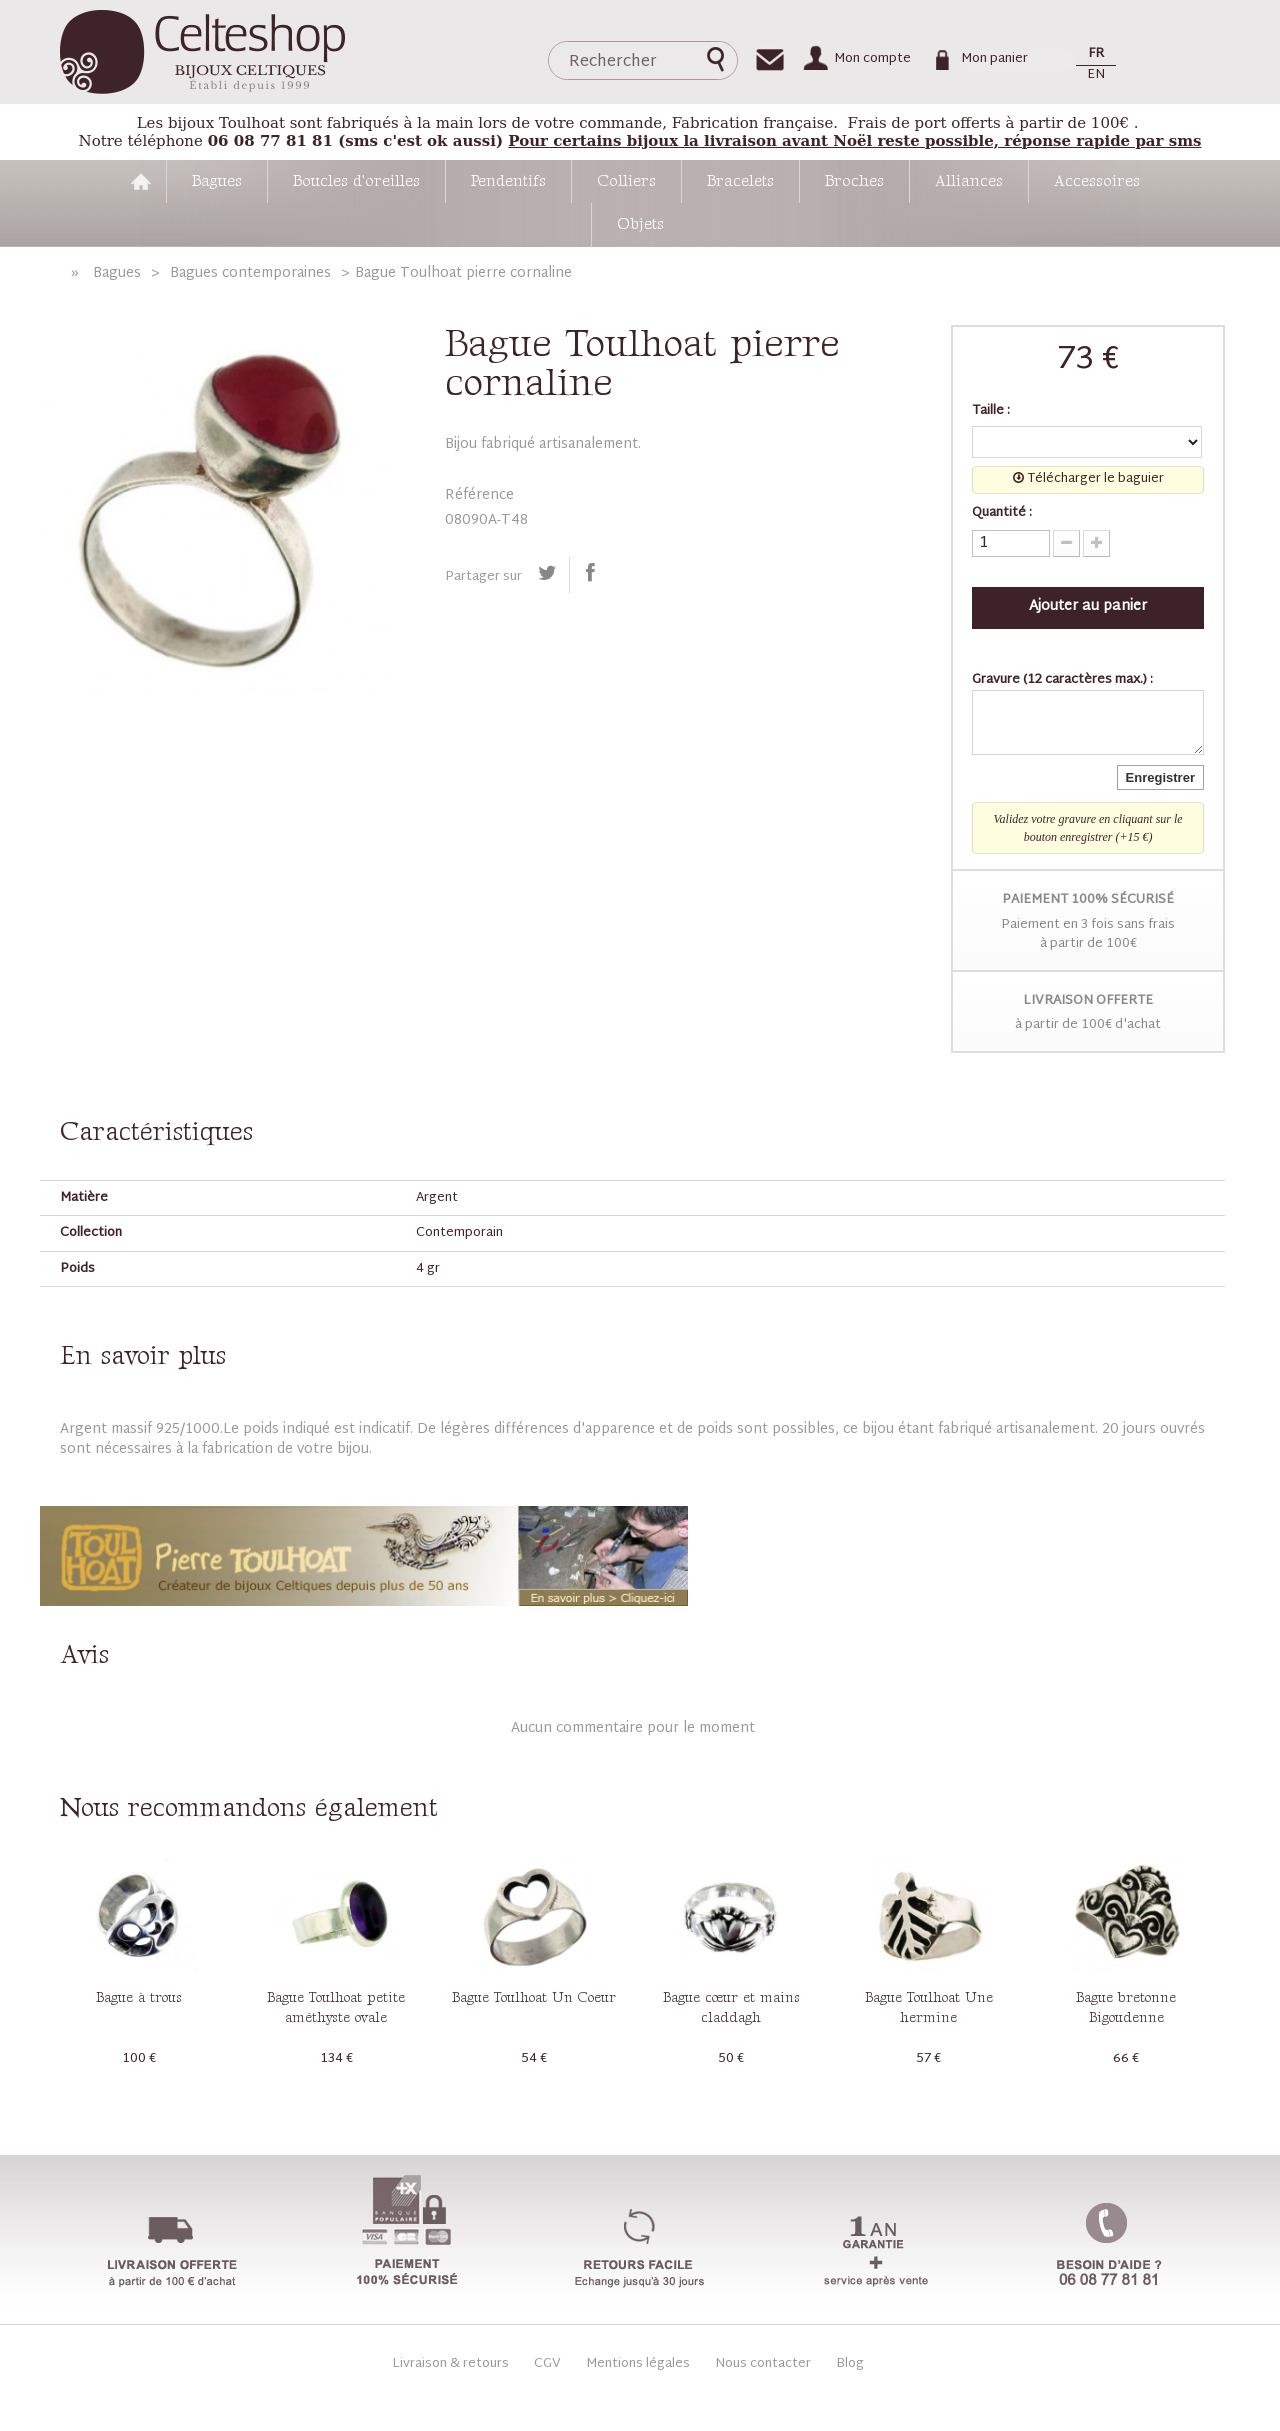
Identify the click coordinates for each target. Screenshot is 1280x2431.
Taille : (992, 412)
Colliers (626, 181)
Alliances (969, 181)
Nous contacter (763, 2364)
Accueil (141, 181)
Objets (640, 224)
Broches (854, 181)
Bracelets (740, 181)
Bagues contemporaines (250, 274)
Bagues (217, 181)
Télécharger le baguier (1088, 480)
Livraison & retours (450, 2364)
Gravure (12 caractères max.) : (1062, 681)
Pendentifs (508, 181)
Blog (850, 2365)
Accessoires (1097, 181)
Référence (479, 496)
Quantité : (1002, 514)
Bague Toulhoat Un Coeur (534, 1997)
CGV (547, 2364)
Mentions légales (638, 2364)
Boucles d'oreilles (356, 181)
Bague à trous (139, 1997)
